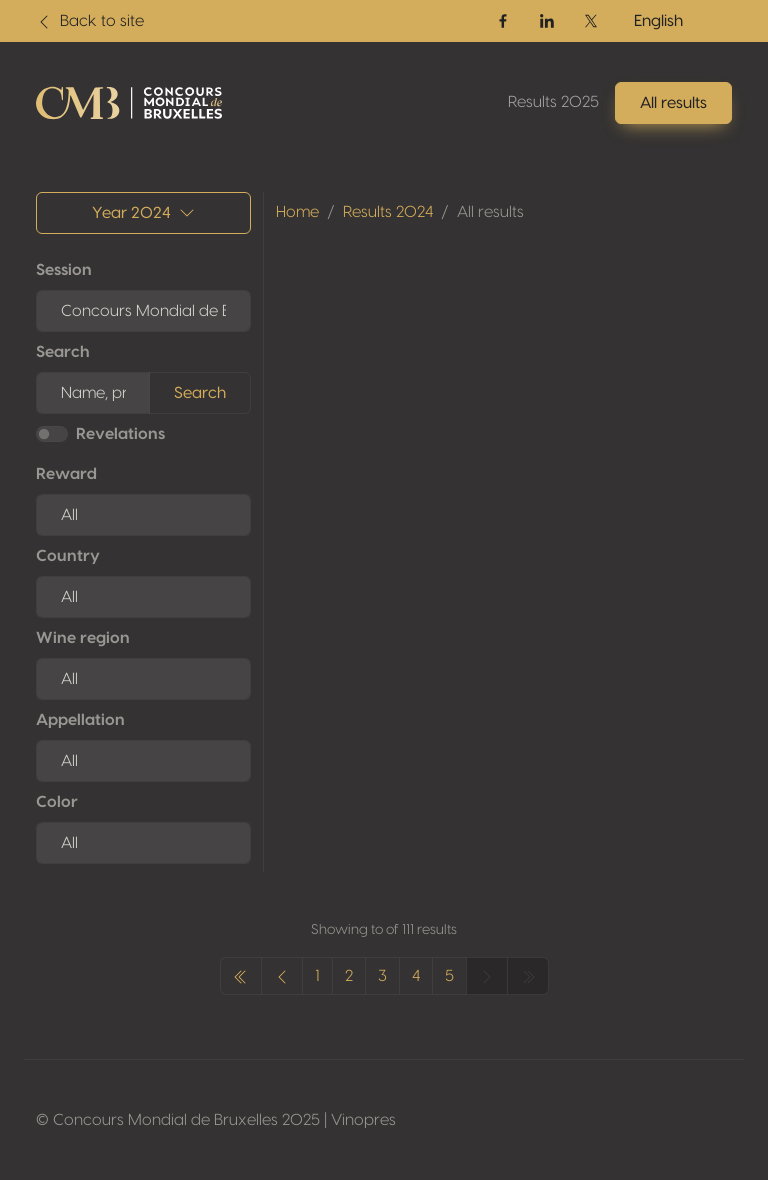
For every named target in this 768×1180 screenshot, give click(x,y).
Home (297, 212)
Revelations (120, 434)
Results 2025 (553, 102)
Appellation (80, 720)
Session (64, 270)
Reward (66, 474)
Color (57, 802)
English (658, 21)
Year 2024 (143, 213)
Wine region (83, 638)
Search (63, 352)
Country (68, 556)
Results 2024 (388, 212)
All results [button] (673, 103)
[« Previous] (241, 976)
